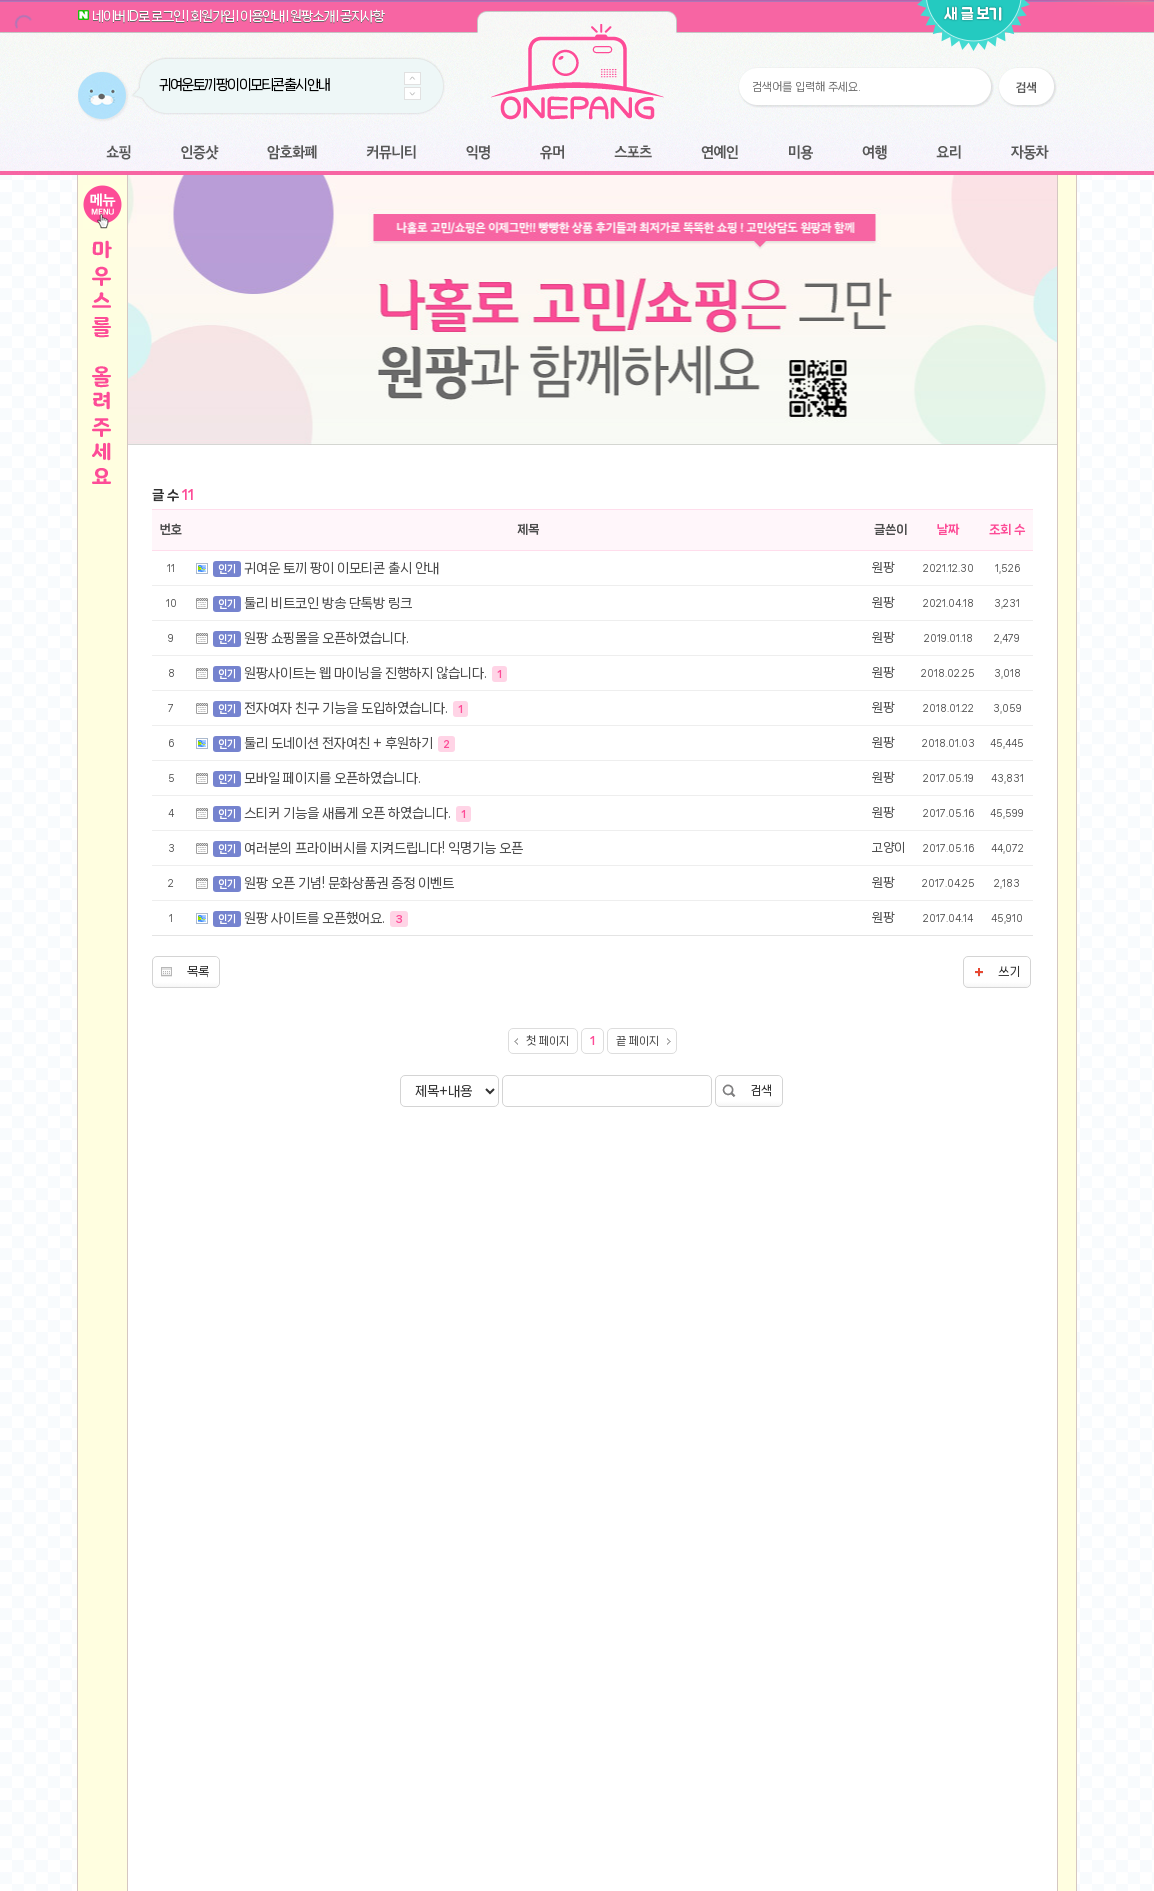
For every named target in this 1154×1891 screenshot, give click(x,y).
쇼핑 (118, 153)
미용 (800, 153)
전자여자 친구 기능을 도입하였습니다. (347, 988)
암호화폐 (292, 153)
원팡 (883, 847)
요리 (949, 153)
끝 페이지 (637, 1321)
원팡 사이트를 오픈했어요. (316, 1198)
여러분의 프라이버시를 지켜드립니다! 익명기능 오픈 (383, 1128)
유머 (552, 153)
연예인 (719, 153)
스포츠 (633, 153)
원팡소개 (312, 16)
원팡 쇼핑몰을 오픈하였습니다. (326, 918)
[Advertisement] (592, 608)
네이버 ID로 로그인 (138, 16)
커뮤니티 (391, 153)
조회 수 (1007, 809)
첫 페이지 (547, 1321)
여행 (874, 153)
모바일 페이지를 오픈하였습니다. (332, 1058)
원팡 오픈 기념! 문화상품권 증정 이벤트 (349, 1163)
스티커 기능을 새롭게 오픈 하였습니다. (349, 1093)
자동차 (1029, 153)
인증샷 (199, 153)
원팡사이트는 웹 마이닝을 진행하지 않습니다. (367, 953)
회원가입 (212, 16)
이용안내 (262, 16)
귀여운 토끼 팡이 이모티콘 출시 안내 (244, 85)
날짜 (948, 809)
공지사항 (362, 16)
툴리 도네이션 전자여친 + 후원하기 (340, 1023)
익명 (478, 153)
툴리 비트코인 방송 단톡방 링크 (328, 883)
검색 (761, 1370)
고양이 (888, 1127)
